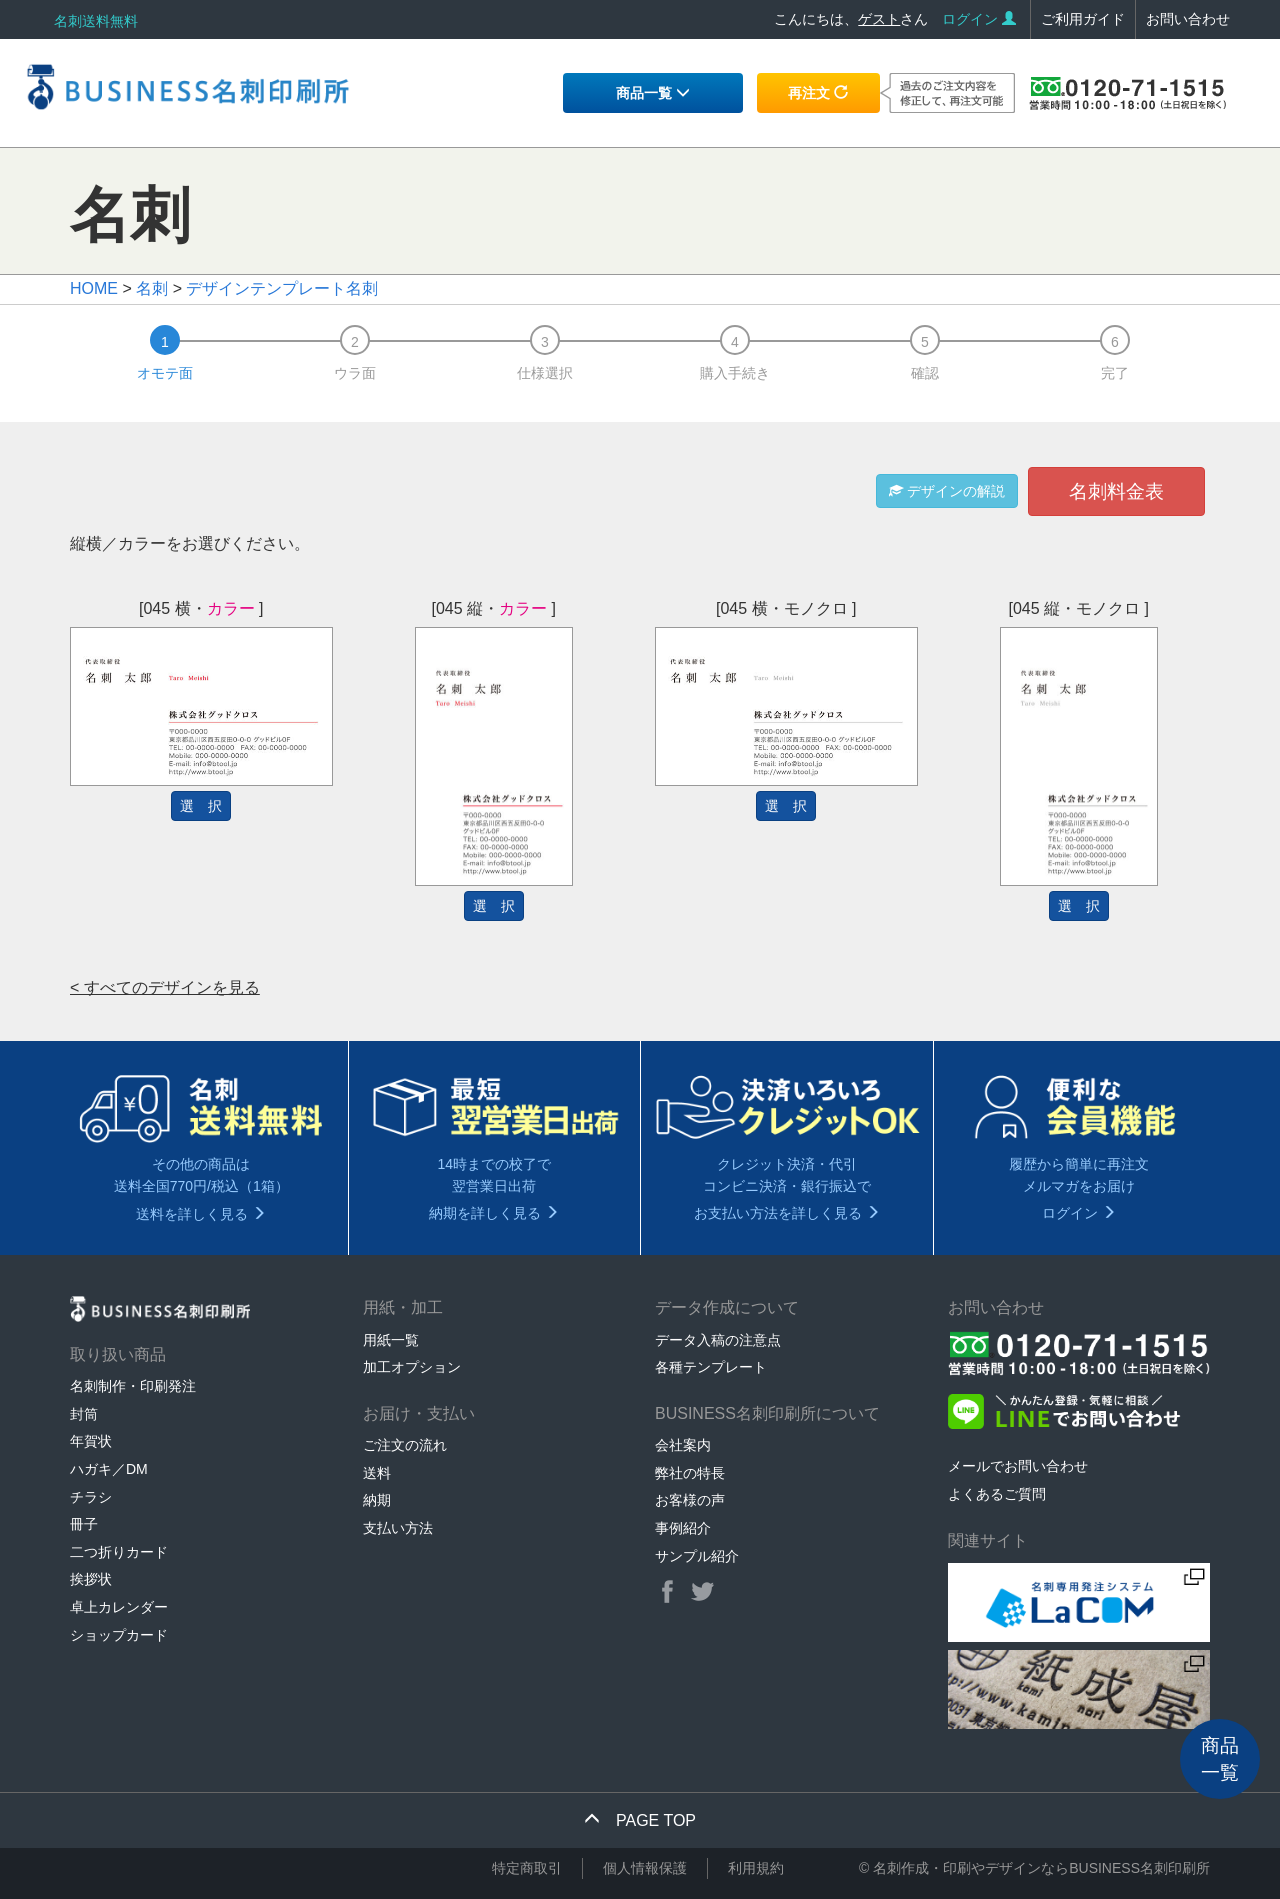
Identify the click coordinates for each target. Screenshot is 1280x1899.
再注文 (818, 93)
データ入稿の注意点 (718, 1340)
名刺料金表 (1116, 491)
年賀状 (91, 1441)
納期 (377, 1500)
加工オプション (412, 1367)
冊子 (84, 1524)
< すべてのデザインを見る (165, 987)
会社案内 (683, 1445)
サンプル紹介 (697, 1556)
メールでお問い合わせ (1018, 1466)
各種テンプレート (711, 1367)
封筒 (84, 1414)
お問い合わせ (1188, 19)
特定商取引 (527, 1868)
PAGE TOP (640, 1820)
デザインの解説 (947, 491)
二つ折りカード (119, 1552)
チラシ (91, 1497)
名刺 (152, 288)
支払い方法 (398, 1528)
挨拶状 (91, 1579)
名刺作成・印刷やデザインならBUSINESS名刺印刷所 (1041, 1868)
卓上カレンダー (119, 1607)
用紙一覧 (391, 1340)
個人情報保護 (645, 1868)
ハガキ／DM (109, 1469)
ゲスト (879, 19)
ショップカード (119, 1635)
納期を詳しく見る (494, 1213)
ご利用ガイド (1083, 19)
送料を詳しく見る (201, 1214)
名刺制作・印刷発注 (133, 1386)
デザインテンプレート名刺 (282, 288)
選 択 (201, 806)
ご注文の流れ (405, 1445)
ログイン (979, 19)
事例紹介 (683, 1528)
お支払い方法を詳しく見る (787, 1213)
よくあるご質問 (997, 1494)
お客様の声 (690, 1500)
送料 (377, 1473)
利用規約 (756, 1868)
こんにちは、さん (851, 19)
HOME (94, 288)
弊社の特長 (690, 1473)
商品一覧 (653, 93)
